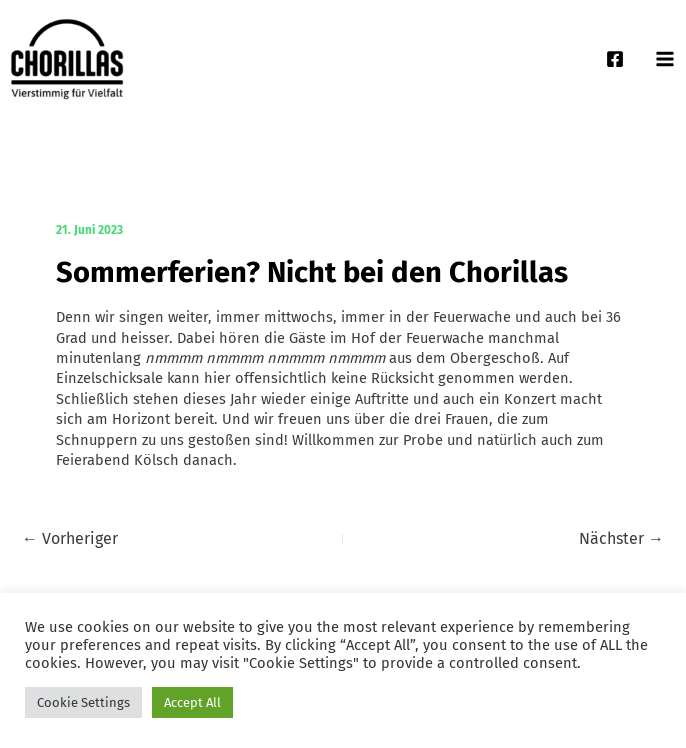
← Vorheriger (70, 539)
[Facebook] (615, 59)
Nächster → (621, 539)
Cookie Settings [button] (83, 702)
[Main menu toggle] (665, 59)
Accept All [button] (192, 702)
